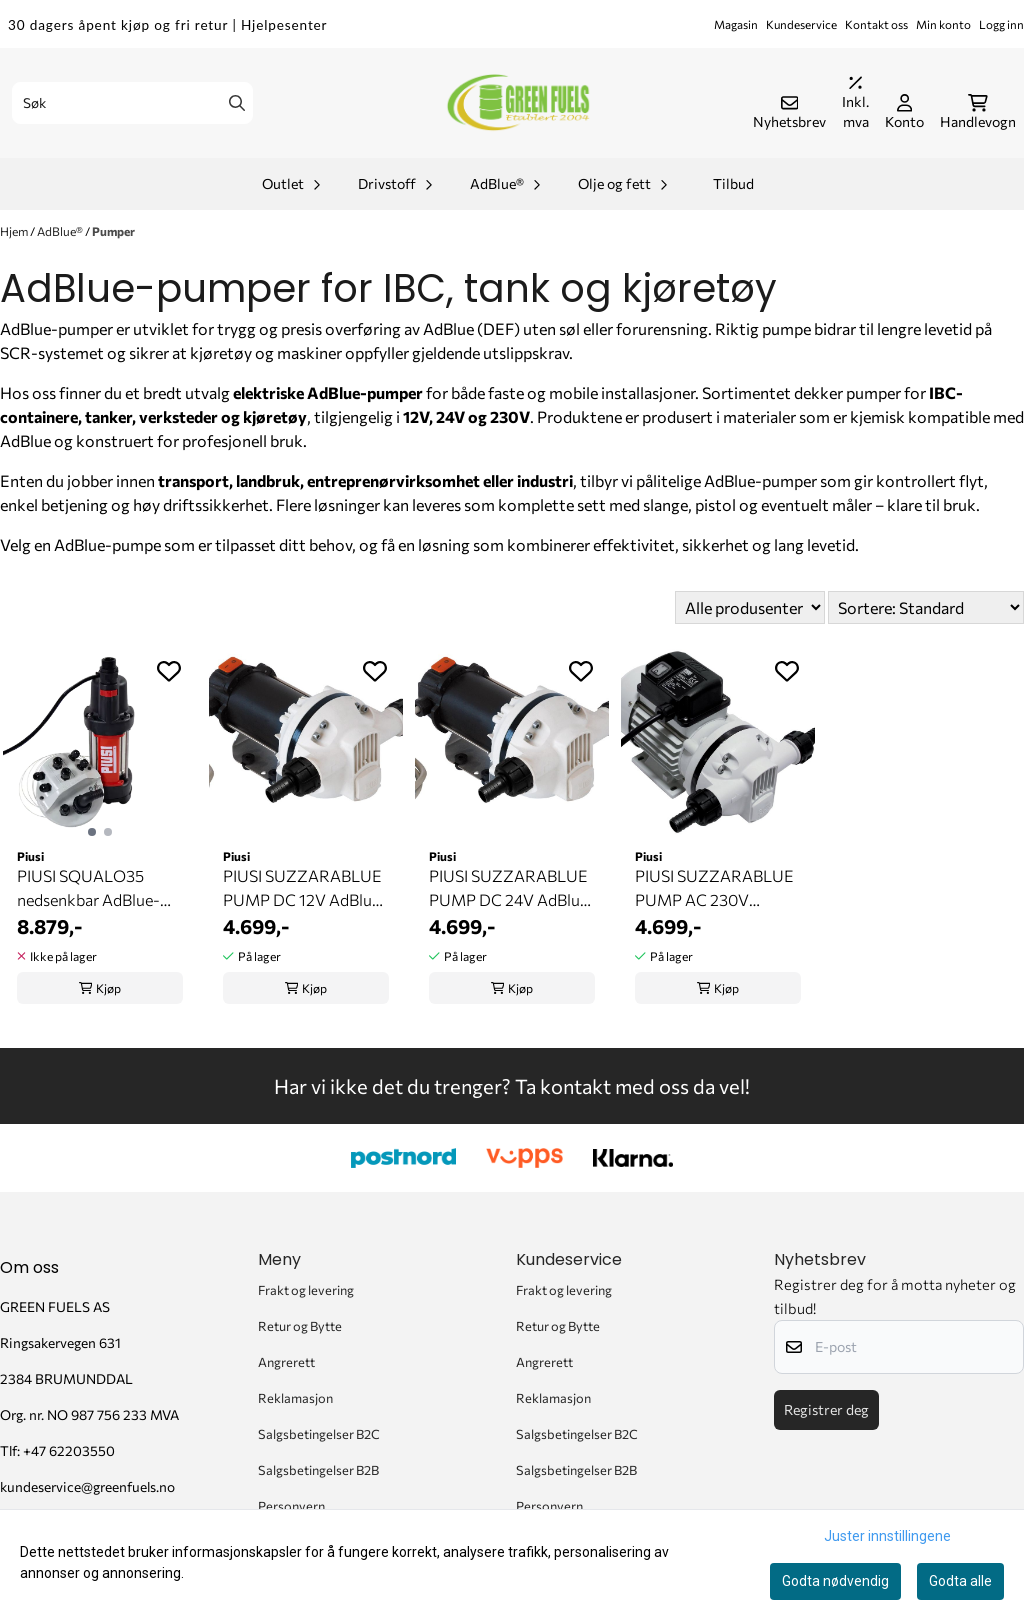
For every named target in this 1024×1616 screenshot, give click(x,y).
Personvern (291, 1506)
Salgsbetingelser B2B (318, 1470)
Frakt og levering (306, 1290)
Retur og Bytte (300, 1326)
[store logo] (518, 103)
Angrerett (286, 1362)
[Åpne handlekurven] (978, 113)
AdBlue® (61, 231)
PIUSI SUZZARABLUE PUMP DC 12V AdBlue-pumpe (305, 889)
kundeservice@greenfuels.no (87, 1486)
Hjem (15, 231)
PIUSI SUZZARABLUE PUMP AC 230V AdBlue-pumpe (714, 889)
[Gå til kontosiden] (904, 113)
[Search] (237, 103)
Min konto (943, 24)
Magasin (736, 24)
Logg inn (1001, 24)
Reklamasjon (295, 1398)
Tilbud (733, 183)
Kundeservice (801, 24)
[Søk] (132, 103)
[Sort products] (926, 607)
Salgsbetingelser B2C (319, 1434)
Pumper (113, 231)
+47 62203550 (69, 1450)
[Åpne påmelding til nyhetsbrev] (789, 113)
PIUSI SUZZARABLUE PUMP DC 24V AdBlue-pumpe (512, 889)
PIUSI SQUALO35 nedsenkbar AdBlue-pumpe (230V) (88, 889)
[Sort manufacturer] (750, 607)
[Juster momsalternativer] (855, 103)
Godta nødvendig (835, 1581)
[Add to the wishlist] (169, 671)
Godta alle (960, 1581)
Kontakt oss (876, 24)
